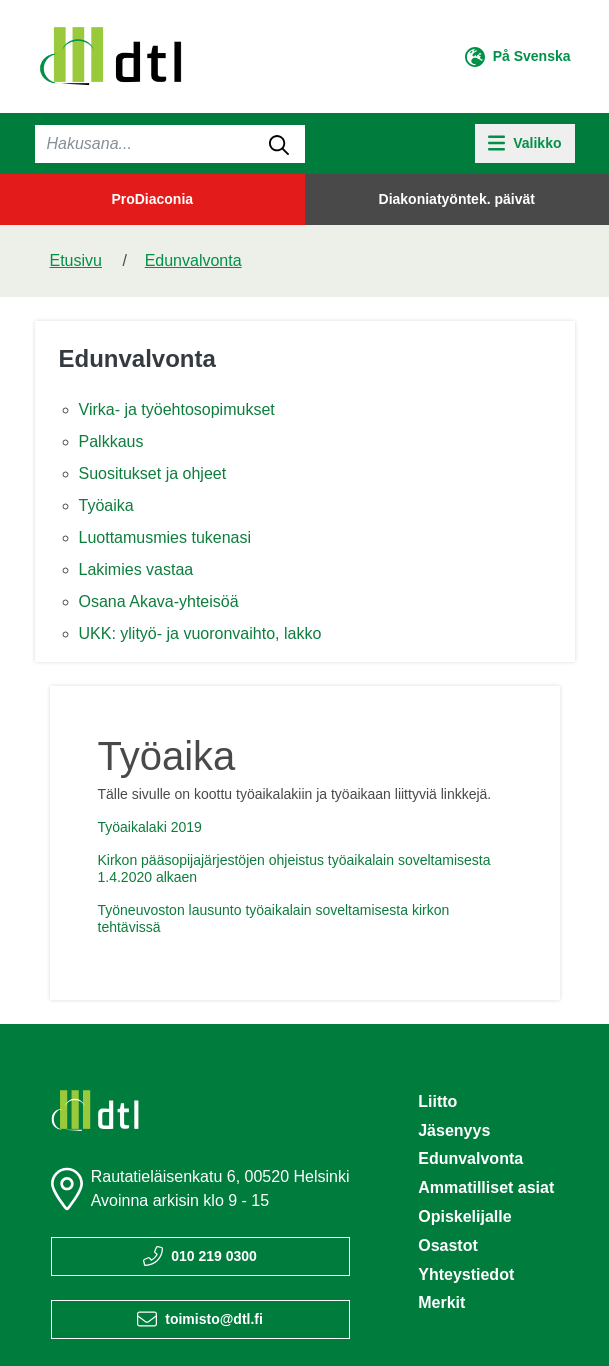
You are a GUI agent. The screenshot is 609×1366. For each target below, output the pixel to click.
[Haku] (170, 144)
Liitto (437, 1101)
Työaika (106, 505)
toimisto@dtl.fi (214, 1319)
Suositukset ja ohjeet (153, 473)
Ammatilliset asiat (486, 1187)
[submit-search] (279, 144)
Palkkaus (111, 441)
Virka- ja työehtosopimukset (177, 409)
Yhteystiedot (466, 1274)
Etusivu (76, 260)
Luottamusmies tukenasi (165, 537)
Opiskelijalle (464, 1216)
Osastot (448, 1245)
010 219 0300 (214, 1256)
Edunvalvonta (193, 260)
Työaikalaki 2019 (150, 827)
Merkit (441, 1302)
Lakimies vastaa (136, 569)
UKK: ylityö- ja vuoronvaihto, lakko (200, 633)
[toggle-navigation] (525, 143)
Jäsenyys (454, 1130)
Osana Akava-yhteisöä (159, 601)
